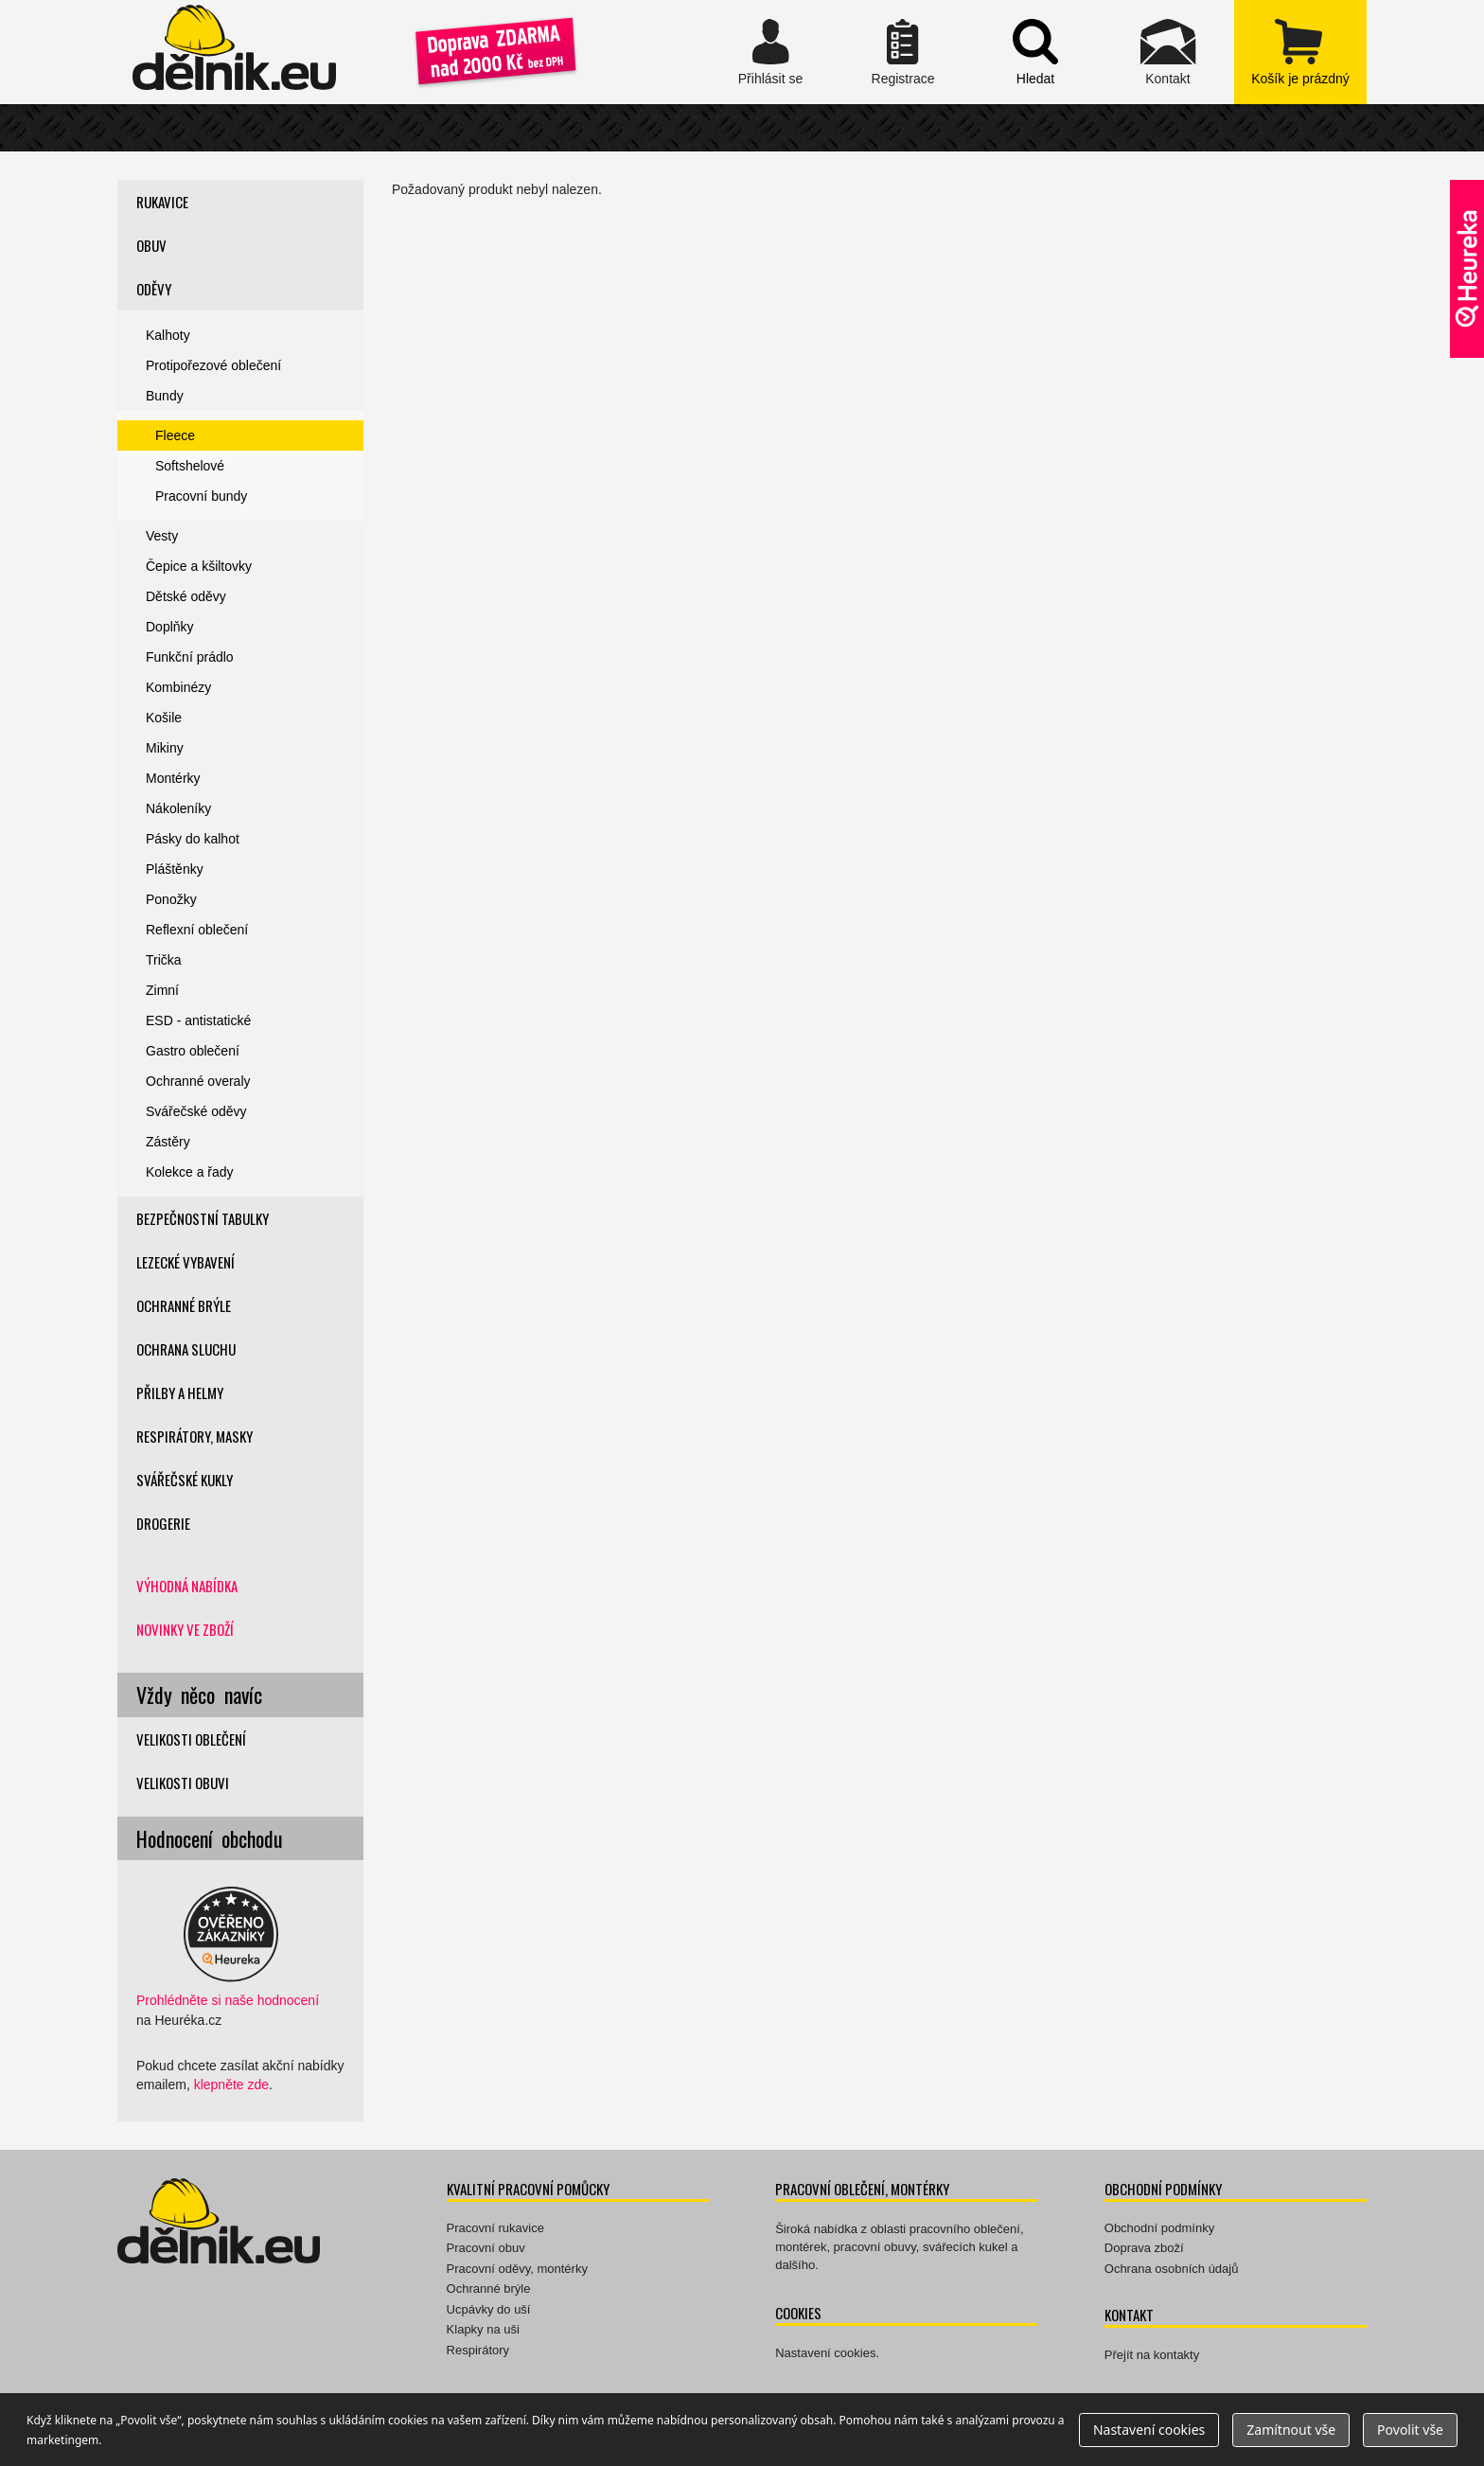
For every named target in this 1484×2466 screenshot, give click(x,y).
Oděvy (153, 288)
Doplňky (170, 626)
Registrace (903, 52)
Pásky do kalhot (192, 838)
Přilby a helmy (179, 1392)
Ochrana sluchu (186, 1349)
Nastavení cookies (825, 2353)
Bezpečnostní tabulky (202, 1218)
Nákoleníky (178, 808)
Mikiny (165, 747)
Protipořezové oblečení (213, 365)
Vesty (162, 535)
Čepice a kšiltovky (199, 566)
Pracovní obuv (486, 2248)
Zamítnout (1290, 2430)
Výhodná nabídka (187, 1585)
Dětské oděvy (186, 596)
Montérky (173, 778)
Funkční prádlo (190, 657)
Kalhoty (168, 335)
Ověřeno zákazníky (1467, 269)
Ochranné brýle (183, 1305)
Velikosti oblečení (191, 1739)
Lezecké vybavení (185, 1261)
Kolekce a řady (190, 1172)
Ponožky (171, 899)
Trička (164, 959)
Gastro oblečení (192, 1050)
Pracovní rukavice (495, 2228)
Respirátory (478, 2350)
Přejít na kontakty (1151, 2355)
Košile (164, 717)
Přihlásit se (770, 52)
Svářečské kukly (184, 1479)
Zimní (162, 990)
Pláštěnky (174, 869)
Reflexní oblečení (197, 929)
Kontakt (1168, 52)
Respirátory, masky (194, 1436)
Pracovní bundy (201, 496)
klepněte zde (231, 2084)
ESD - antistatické (198, 1020)
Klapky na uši (483, 2329)
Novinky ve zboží (185, 1629)
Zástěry (168, 1141)
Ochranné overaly (198, 1081)
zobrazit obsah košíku (1300, 52)
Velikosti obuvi (182, 1782)
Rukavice (162, 201)
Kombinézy (178, 687)
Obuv (151, 245)
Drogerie (163, 1523)
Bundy (165, 395)
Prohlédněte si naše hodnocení (227, 2000)
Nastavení (1149, 2430)
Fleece (175, 435)
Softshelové (189, 465)
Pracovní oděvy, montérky (517, 2269)
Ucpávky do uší (489, 2309)
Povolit (1410, 2430)
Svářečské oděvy (196, 1111)
